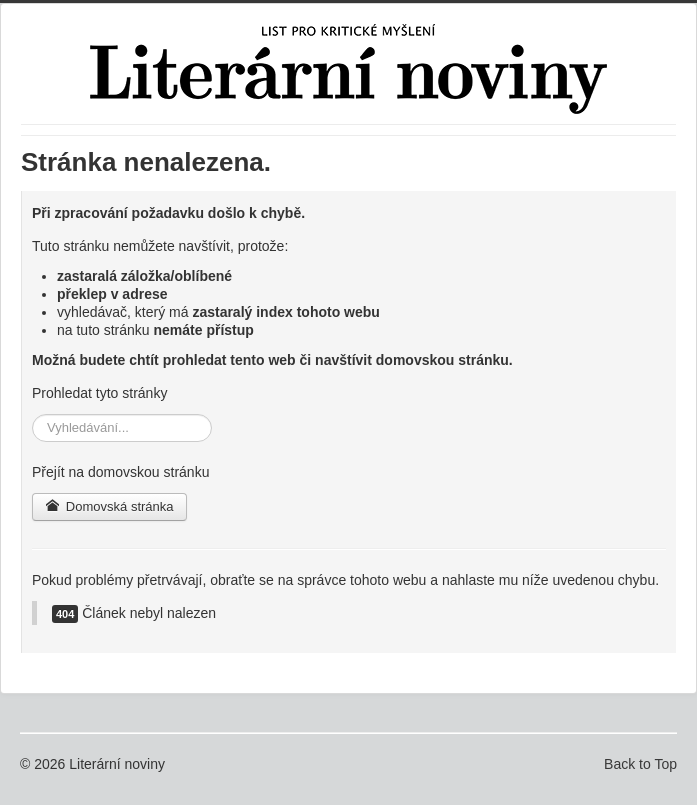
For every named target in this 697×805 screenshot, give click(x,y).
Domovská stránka (109, 506)
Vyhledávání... (32, 414)
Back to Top (640, 764)
